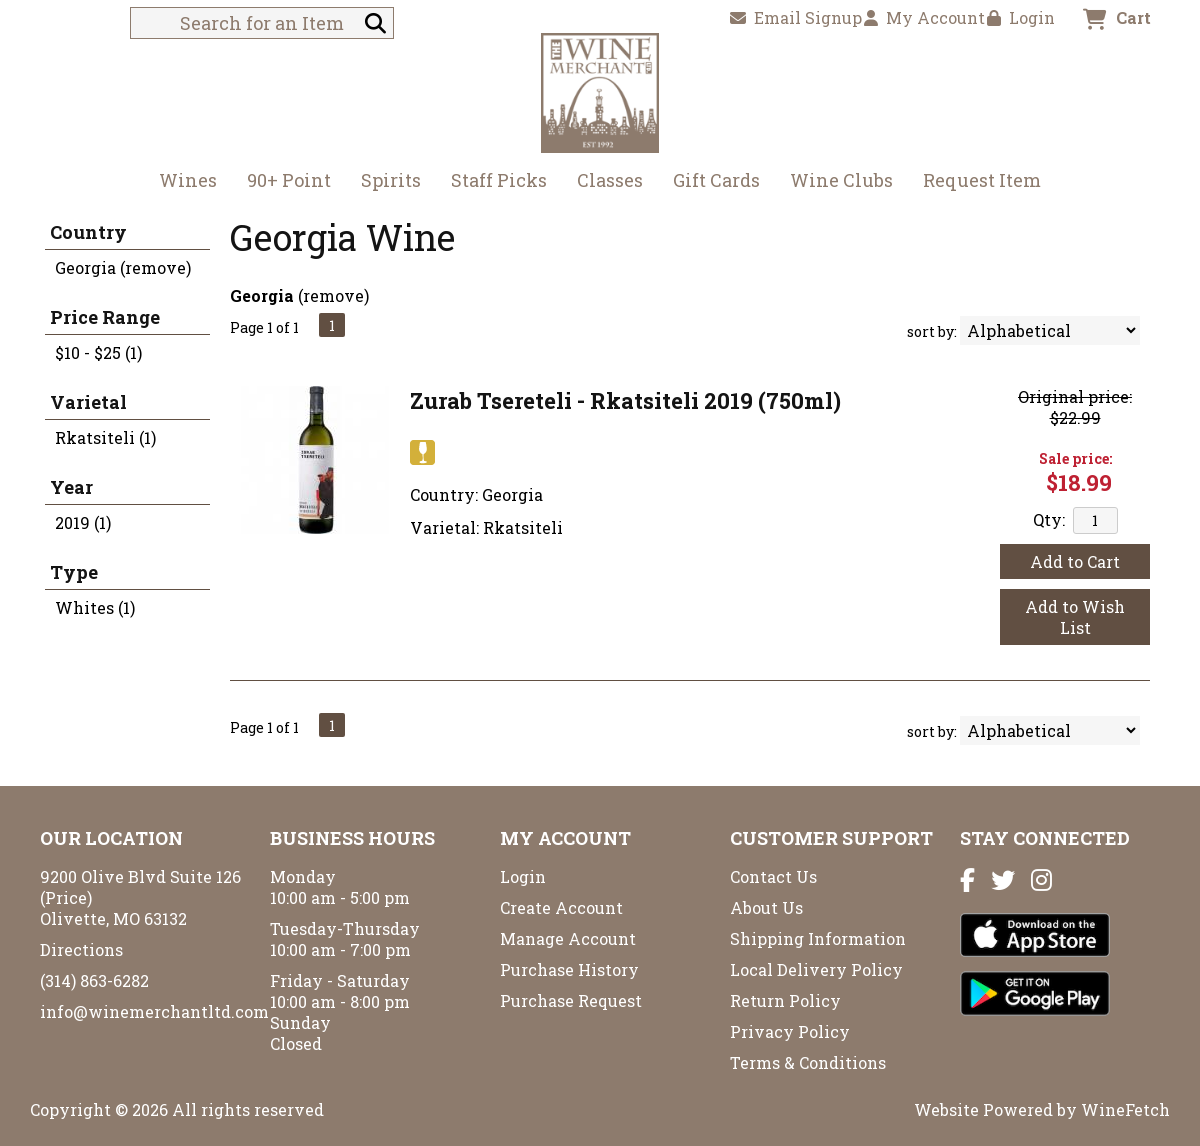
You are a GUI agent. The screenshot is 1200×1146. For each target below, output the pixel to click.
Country (88, 232)
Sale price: (1075, 458)
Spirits (384, 182)
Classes (610, 180)
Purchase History (569, 969)
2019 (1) (83, 522)
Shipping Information (818, 938)
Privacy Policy (790, 1031)
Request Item (982, 180)
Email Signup (796, 17)
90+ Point (289, 180)
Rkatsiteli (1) (105, 437)
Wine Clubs (835, 182)
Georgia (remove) (123, 267)
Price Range (105, 317)
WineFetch (1125, 1109)
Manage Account (568, 938)
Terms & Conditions (808, 1062)
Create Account (561, 907)
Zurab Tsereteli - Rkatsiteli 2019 (625, 400)
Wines (181, 182)
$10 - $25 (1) (98, 352)
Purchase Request (571, 1000)
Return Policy (785, 1000)
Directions (81, 949)
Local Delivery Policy (816, 969)
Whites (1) (95, 607)
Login (1021, 17)
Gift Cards (716, 180)
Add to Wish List (1075, 617)
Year (71, 487)
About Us (766, 907)
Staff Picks (499, 180)
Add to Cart (1075, 561)
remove (333, 295)
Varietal (88, 402)
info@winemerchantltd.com (154, 1011)
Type (74, 572)
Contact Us (773, 876)
